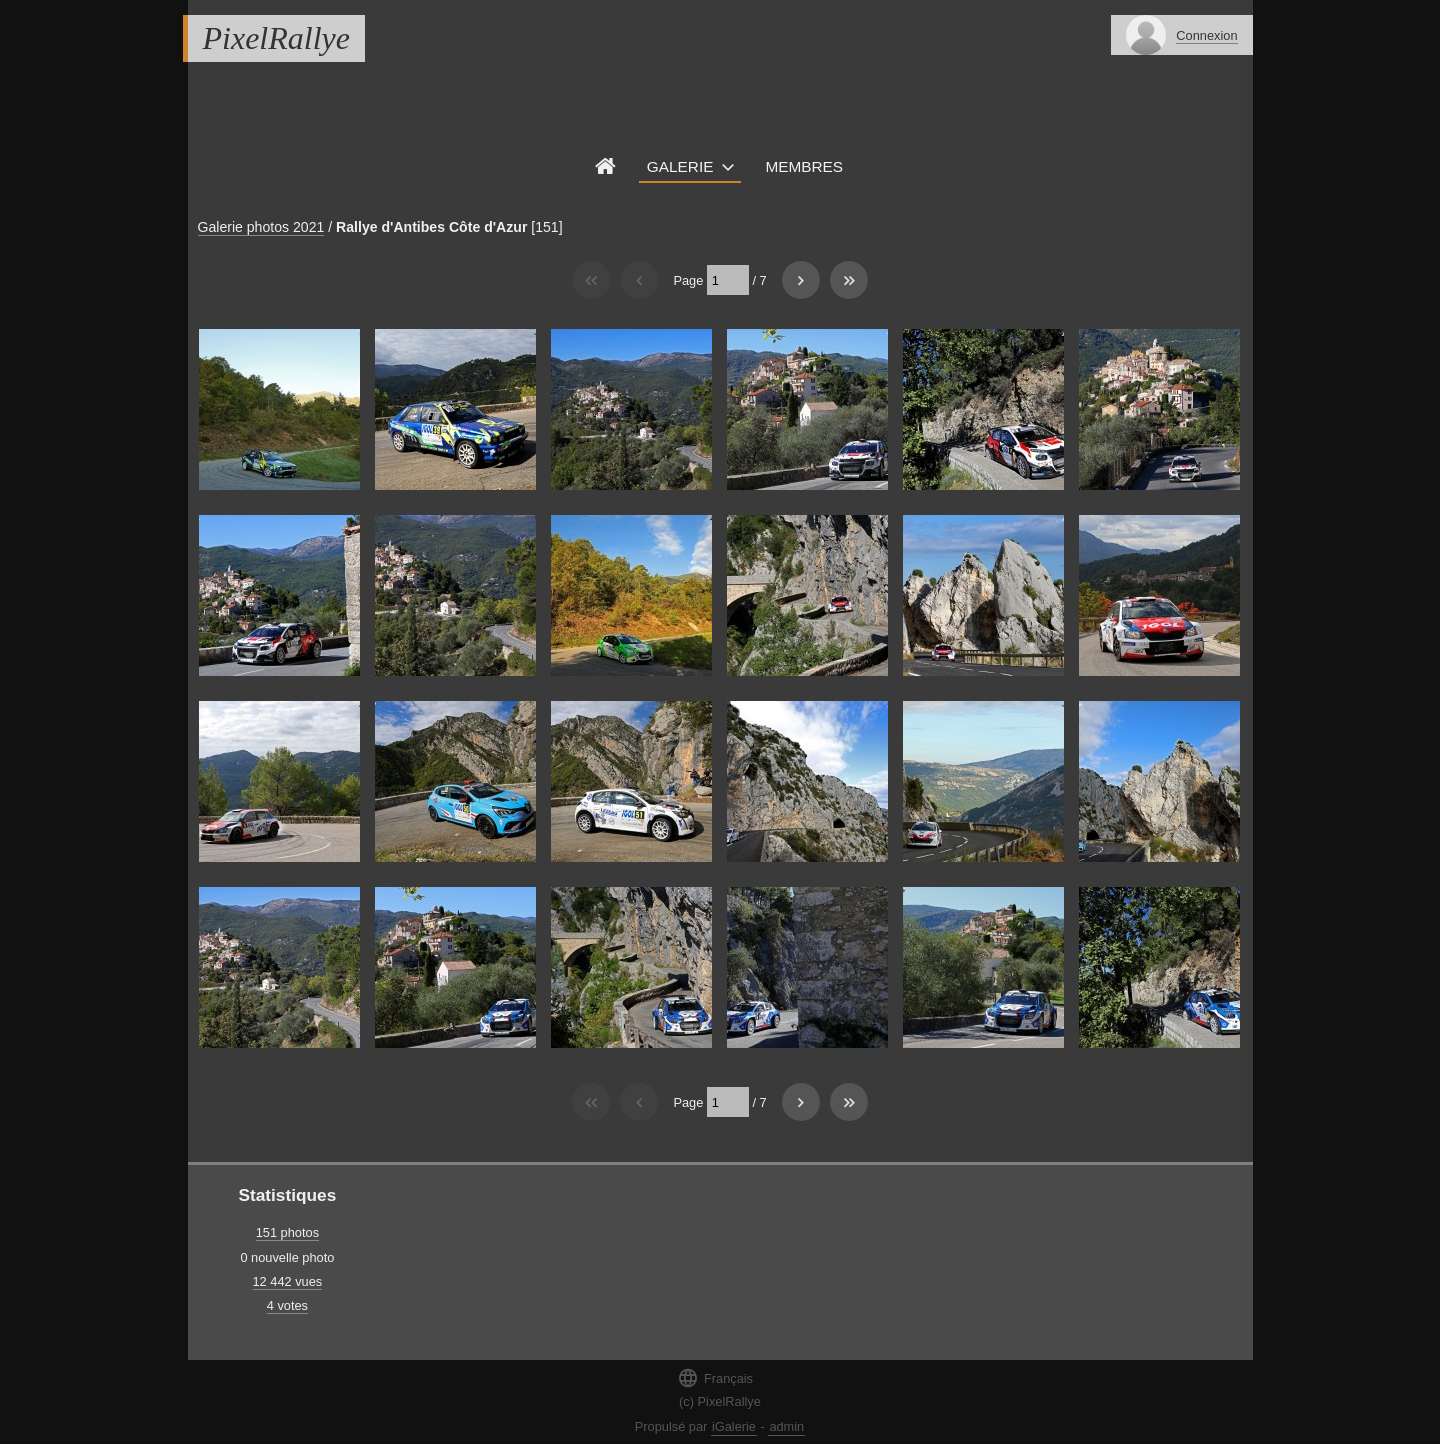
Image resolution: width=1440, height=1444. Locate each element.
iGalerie (734, 1426)
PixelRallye (276, 38)
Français (715, 1377)
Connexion (1206, 35)
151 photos (287, 1232)
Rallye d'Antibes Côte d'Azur (431, 227)
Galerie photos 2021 (261, 227)
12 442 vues (288, 1281)
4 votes (287, 1305)
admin (786, 1426)
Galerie (680, 166)
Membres (804, 166)
